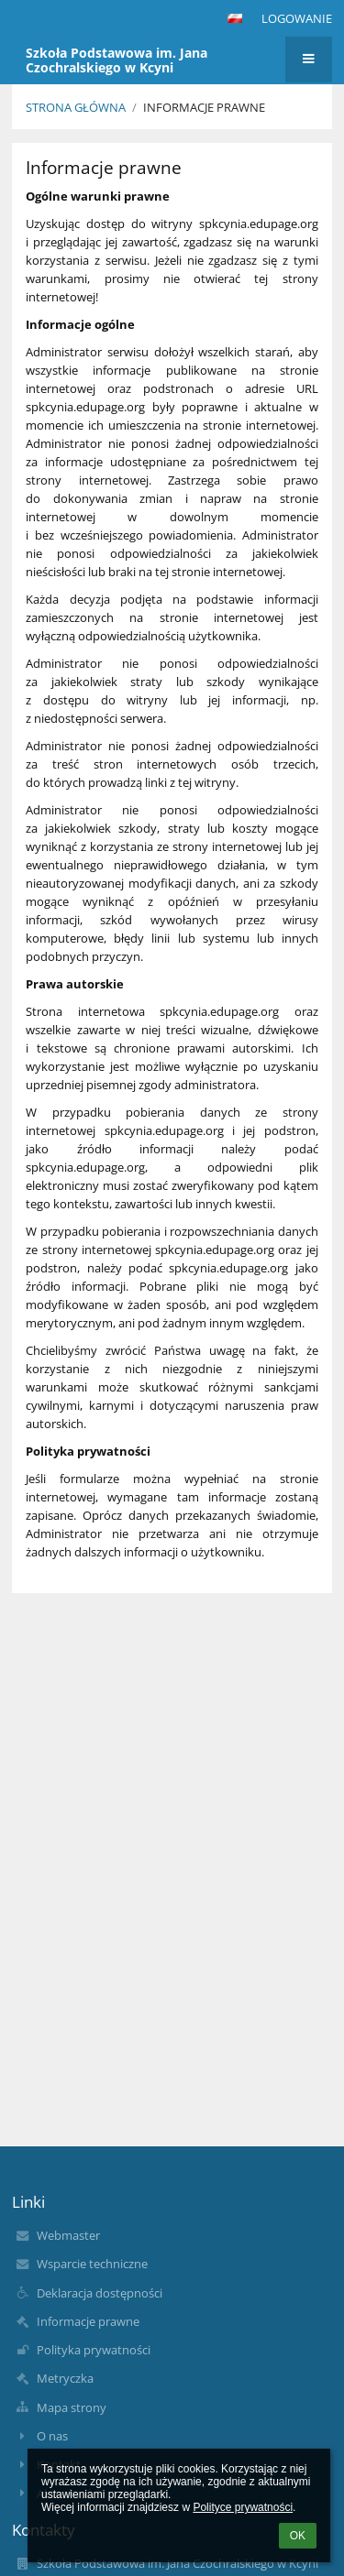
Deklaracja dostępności (99, 2293)
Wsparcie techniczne (92, 2263)
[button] (235, 18)
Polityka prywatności (93, 2349)
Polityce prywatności (243, 2507)
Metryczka (65, 2378)
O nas (52, 2436)
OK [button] (297, 2535)
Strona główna (76, 107)
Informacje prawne (204, 107)
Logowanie (296, 18)
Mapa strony (71, 2407)
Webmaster (68, 2235)
